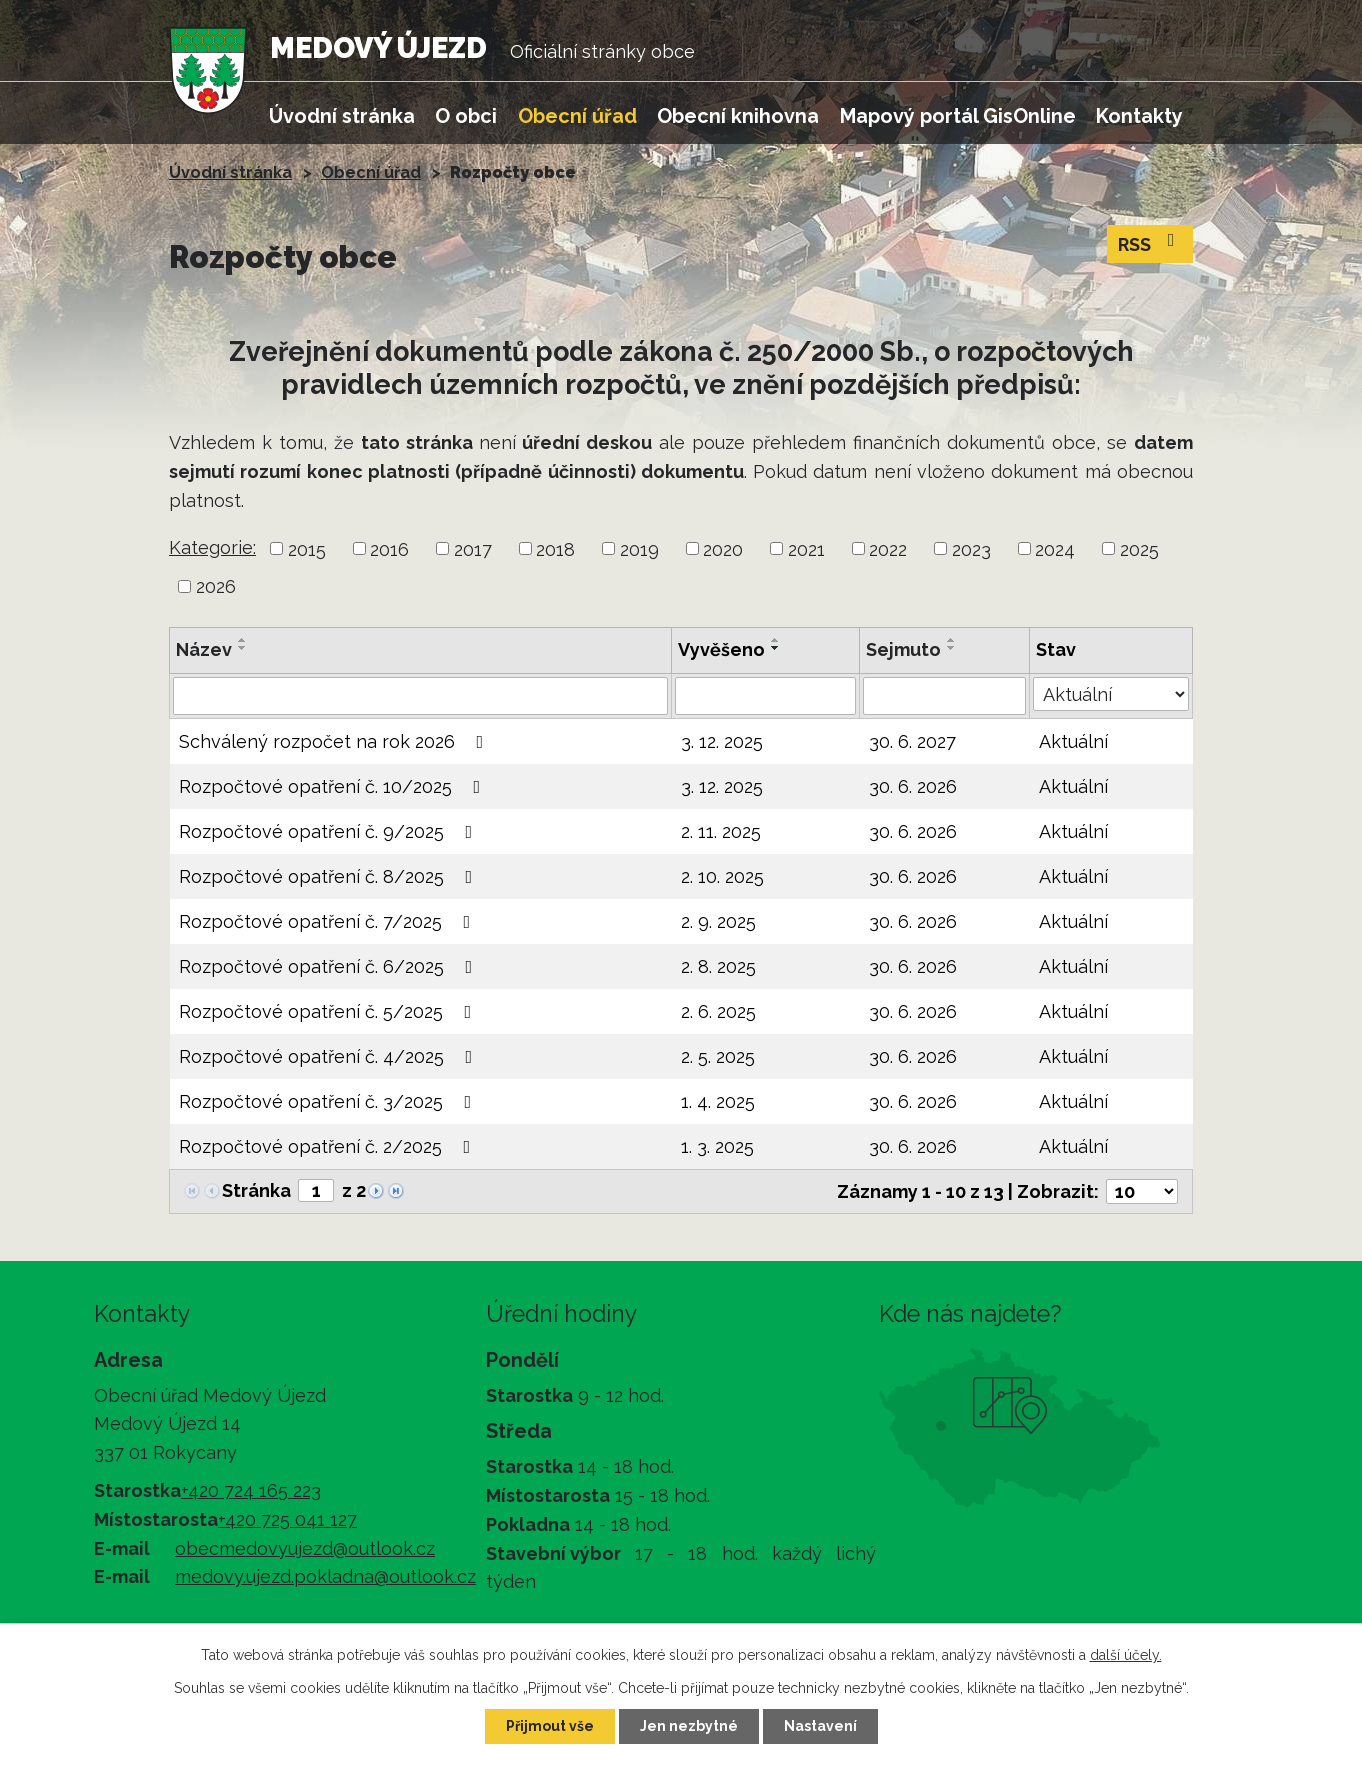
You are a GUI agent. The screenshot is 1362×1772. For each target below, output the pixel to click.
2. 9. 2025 (718, 921)
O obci (466, 116)
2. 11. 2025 (721, 831)
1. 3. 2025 (717, 1146)
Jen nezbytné (689, 1726)
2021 (806, 548)
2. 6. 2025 (718, 1011)
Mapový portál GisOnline (958, 116)
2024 (1055, 548)
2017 (473, 548)
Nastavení (820, 1726)
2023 (971, 548)
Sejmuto (903, 649)
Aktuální (1073, 741)
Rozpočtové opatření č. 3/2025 (329, 1101)
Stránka (256, 1190)
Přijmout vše (550, 1726)
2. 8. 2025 (718, 966)
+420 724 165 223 (251, 1490)
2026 (216, 586)
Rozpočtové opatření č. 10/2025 (334, 786)
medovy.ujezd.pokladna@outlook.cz (325, 1576)
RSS (1150, 243)
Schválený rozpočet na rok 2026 (335, 741)
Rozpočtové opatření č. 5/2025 (329, 1011)
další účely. (1126, 1655)
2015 (307, 548)
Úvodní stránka (342, 116)
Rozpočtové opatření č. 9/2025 (330, 831)
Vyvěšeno (721, 649)
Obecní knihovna (738, 116)
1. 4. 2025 (718, 1101)
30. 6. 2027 (912, 741)
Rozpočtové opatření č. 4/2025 (330, 1056)
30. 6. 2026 (913, 786)
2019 (639, 548)
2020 (723, 548)
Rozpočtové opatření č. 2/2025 (329, 1146)
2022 (888, 548)
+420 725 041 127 (287, 1519)
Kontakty (1139, 116)
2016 (389, 548)
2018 (555, 548)
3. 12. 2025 (722, 741)
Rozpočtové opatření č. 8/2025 (330, 876)
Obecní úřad (577, 116)
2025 (1139, 548)
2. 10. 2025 (722, 876)
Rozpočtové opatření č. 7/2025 (329, 921)
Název (204, 649)
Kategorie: (212, 547)
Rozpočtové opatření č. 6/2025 (330, 966)
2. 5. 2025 (718, 1056)
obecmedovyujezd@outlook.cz (305, 1548)
